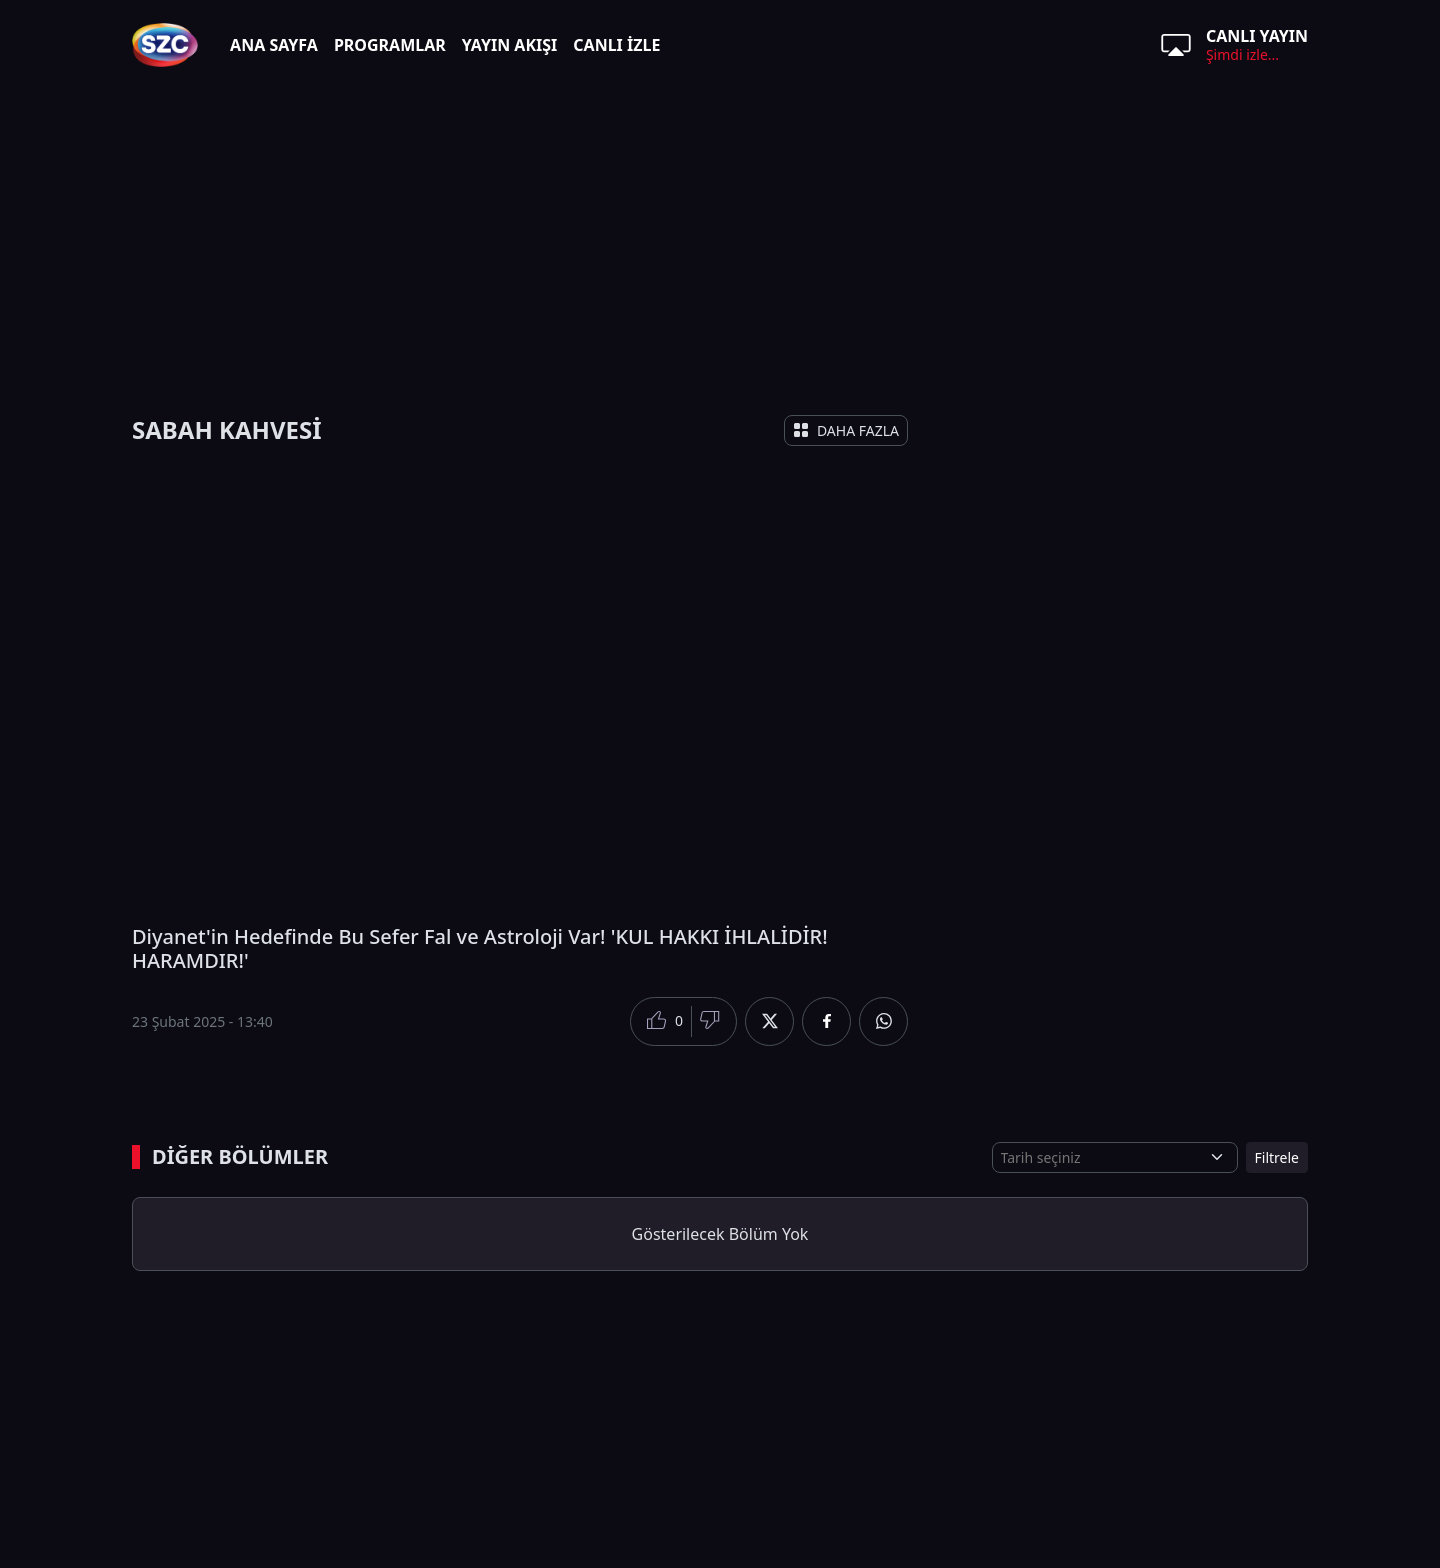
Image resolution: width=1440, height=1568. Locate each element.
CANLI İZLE (616, 45)
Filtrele (1277, 1157)
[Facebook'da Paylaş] (826, 1021)
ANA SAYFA (274, 45)
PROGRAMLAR (390, 45)
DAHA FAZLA (846, 430)
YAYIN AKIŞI (510, 45)
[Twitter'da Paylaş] (769, 1021)
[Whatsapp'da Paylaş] (883, 1021)
